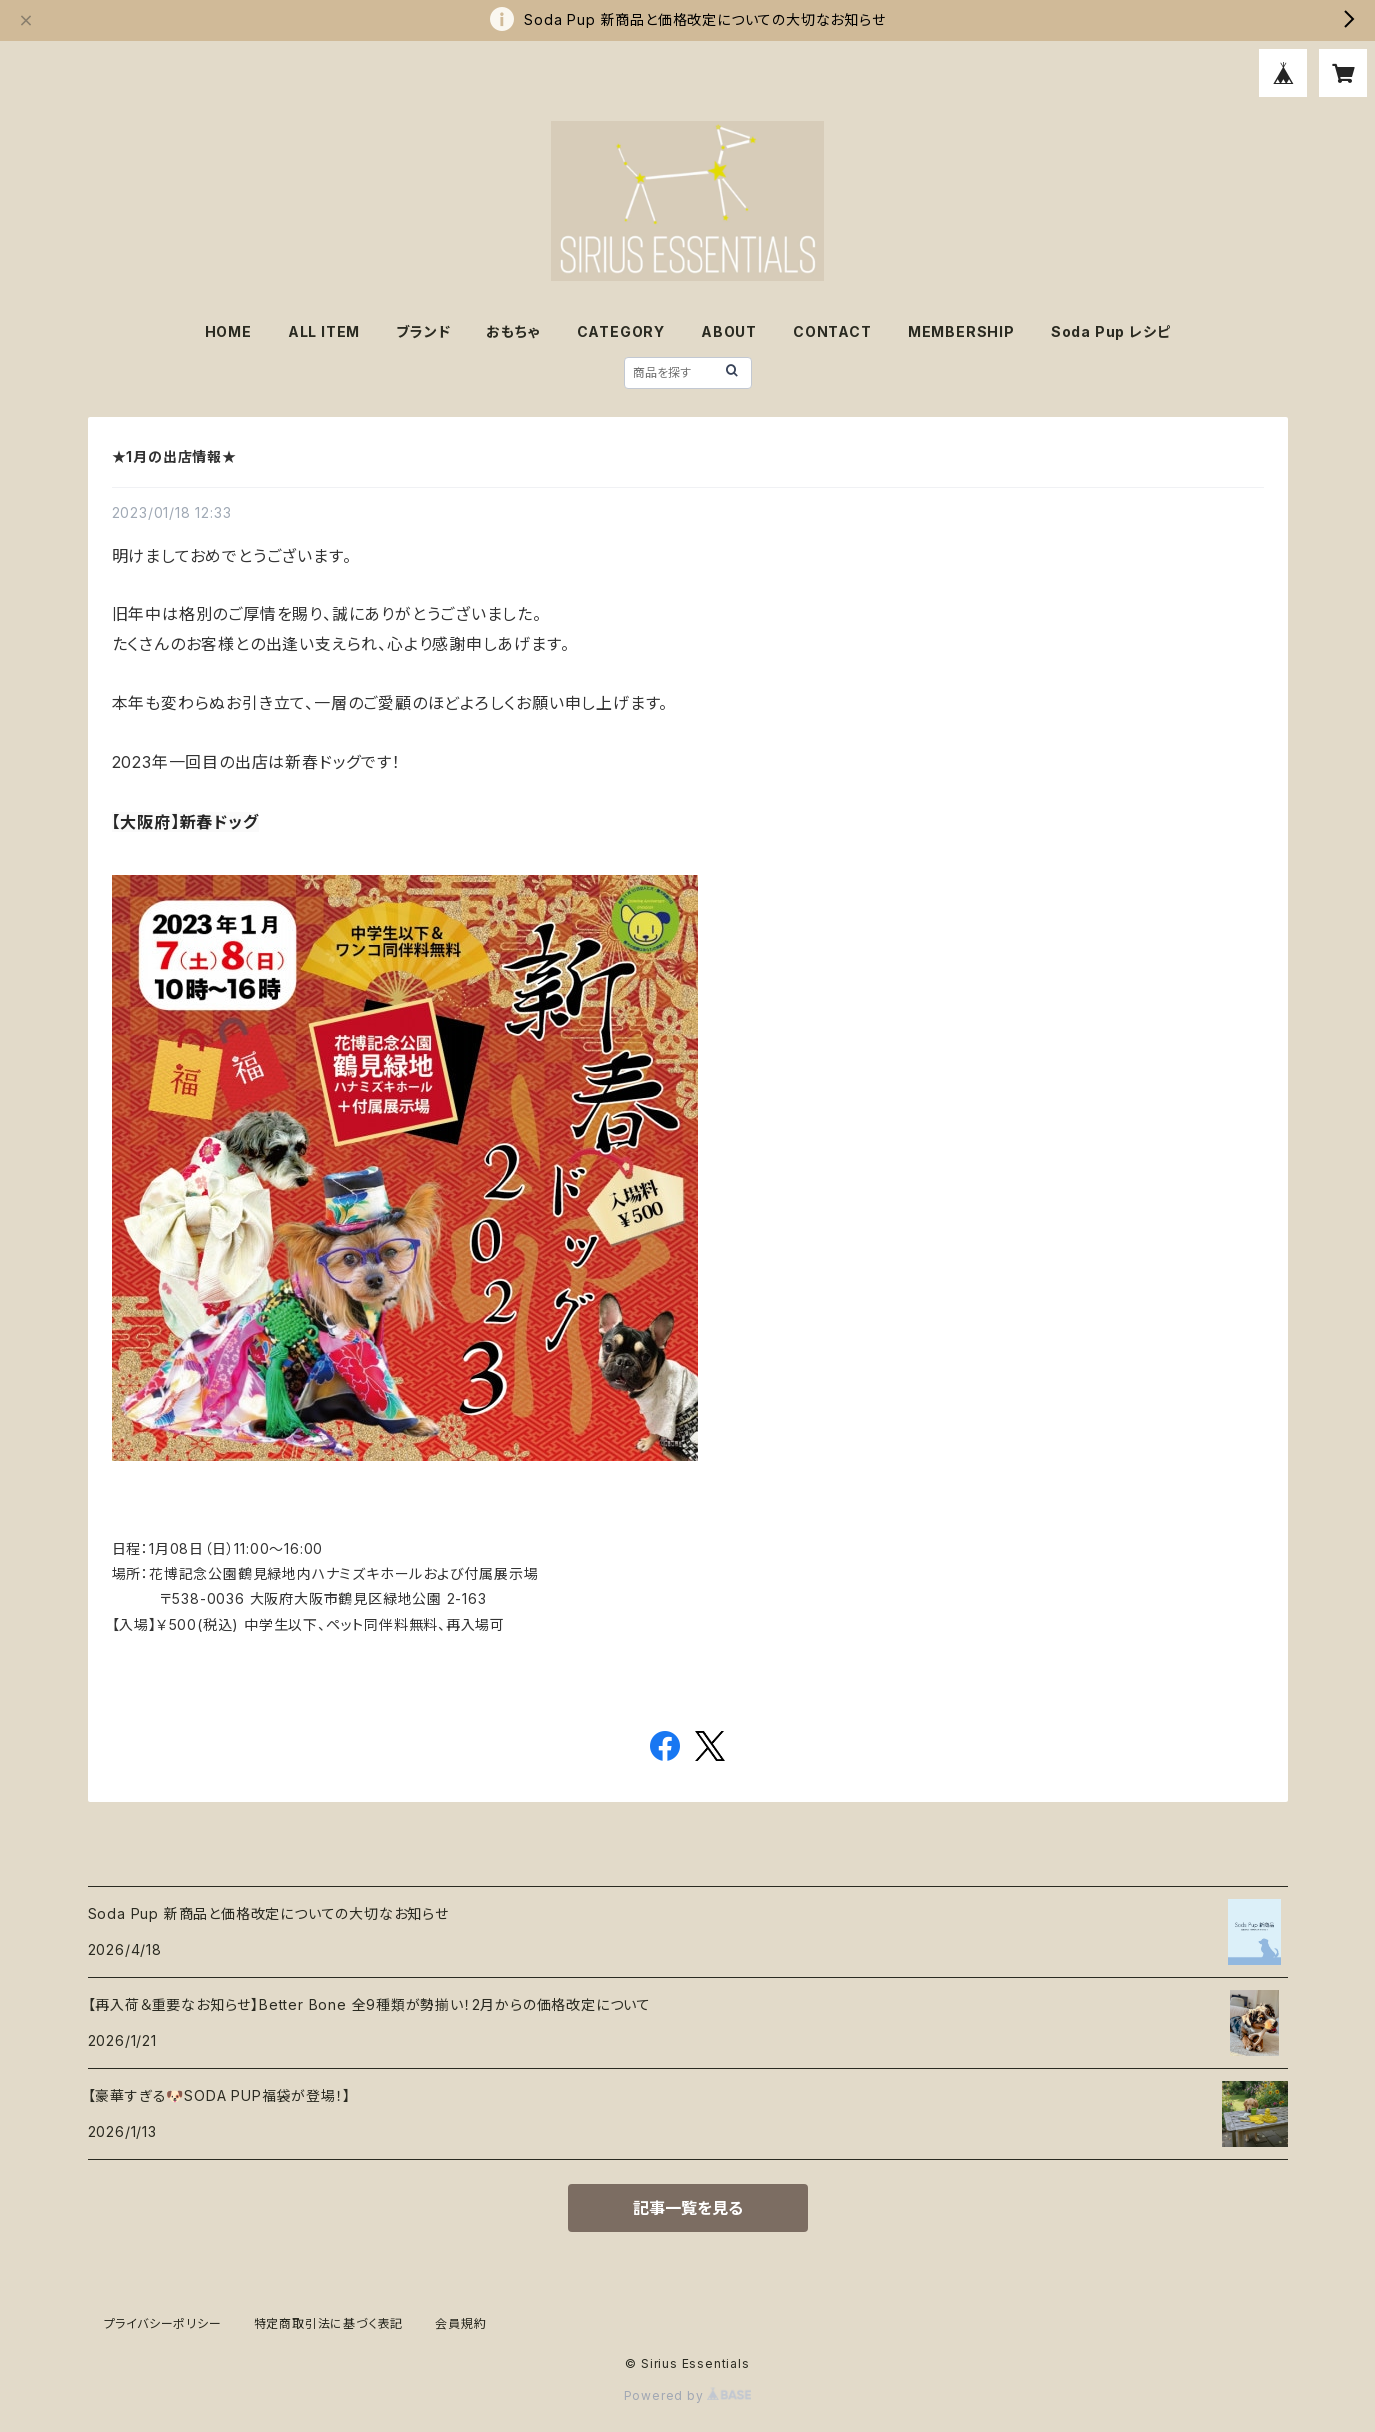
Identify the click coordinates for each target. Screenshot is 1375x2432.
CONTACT (832, 331)
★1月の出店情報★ (174, 456)
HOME (228, 331)
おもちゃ (513, 331)
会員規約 (460, 2323)
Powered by (688, 2395)
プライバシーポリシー (163, 2323)
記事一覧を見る (688, 2208)
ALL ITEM (324, 331)
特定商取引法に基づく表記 (329, 2323)
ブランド (423, 331)
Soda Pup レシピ (1111, 331)
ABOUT (729, 331)
